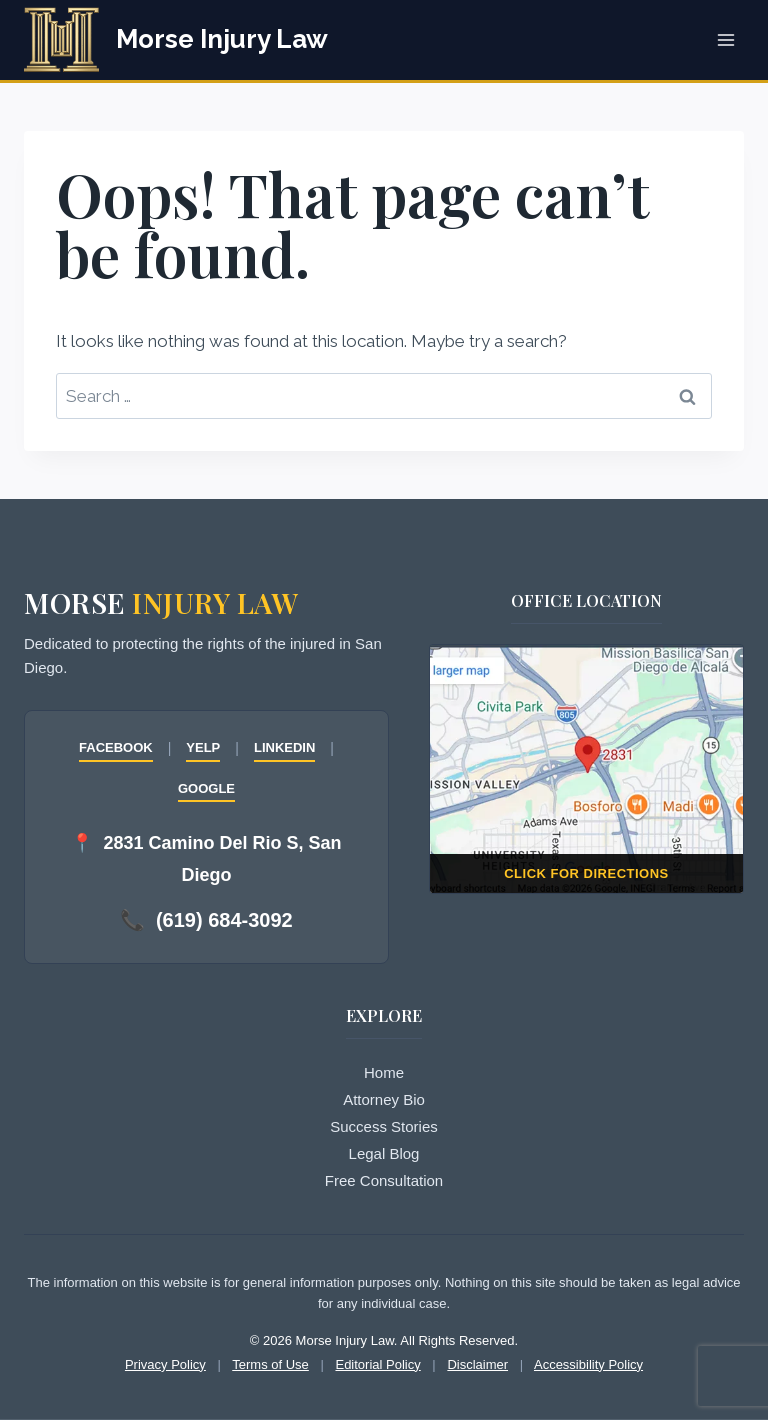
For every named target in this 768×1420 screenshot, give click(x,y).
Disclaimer (477, 1364)
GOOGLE (206, 788)
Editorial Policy (377, 1364)
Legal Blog (384, 1153)
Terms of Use (270, 1364)
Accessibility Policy (588, 1364)
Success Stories (384, 1126)
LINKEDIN (284, 747)
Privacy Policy (165, 1364)
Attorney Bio (384, 1099)
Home (384, 1072)
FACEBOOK (116, 747)
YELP (203, 747)
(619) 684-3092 (224, 920)
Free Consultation (384, 1180)
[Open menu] (725, 39)
